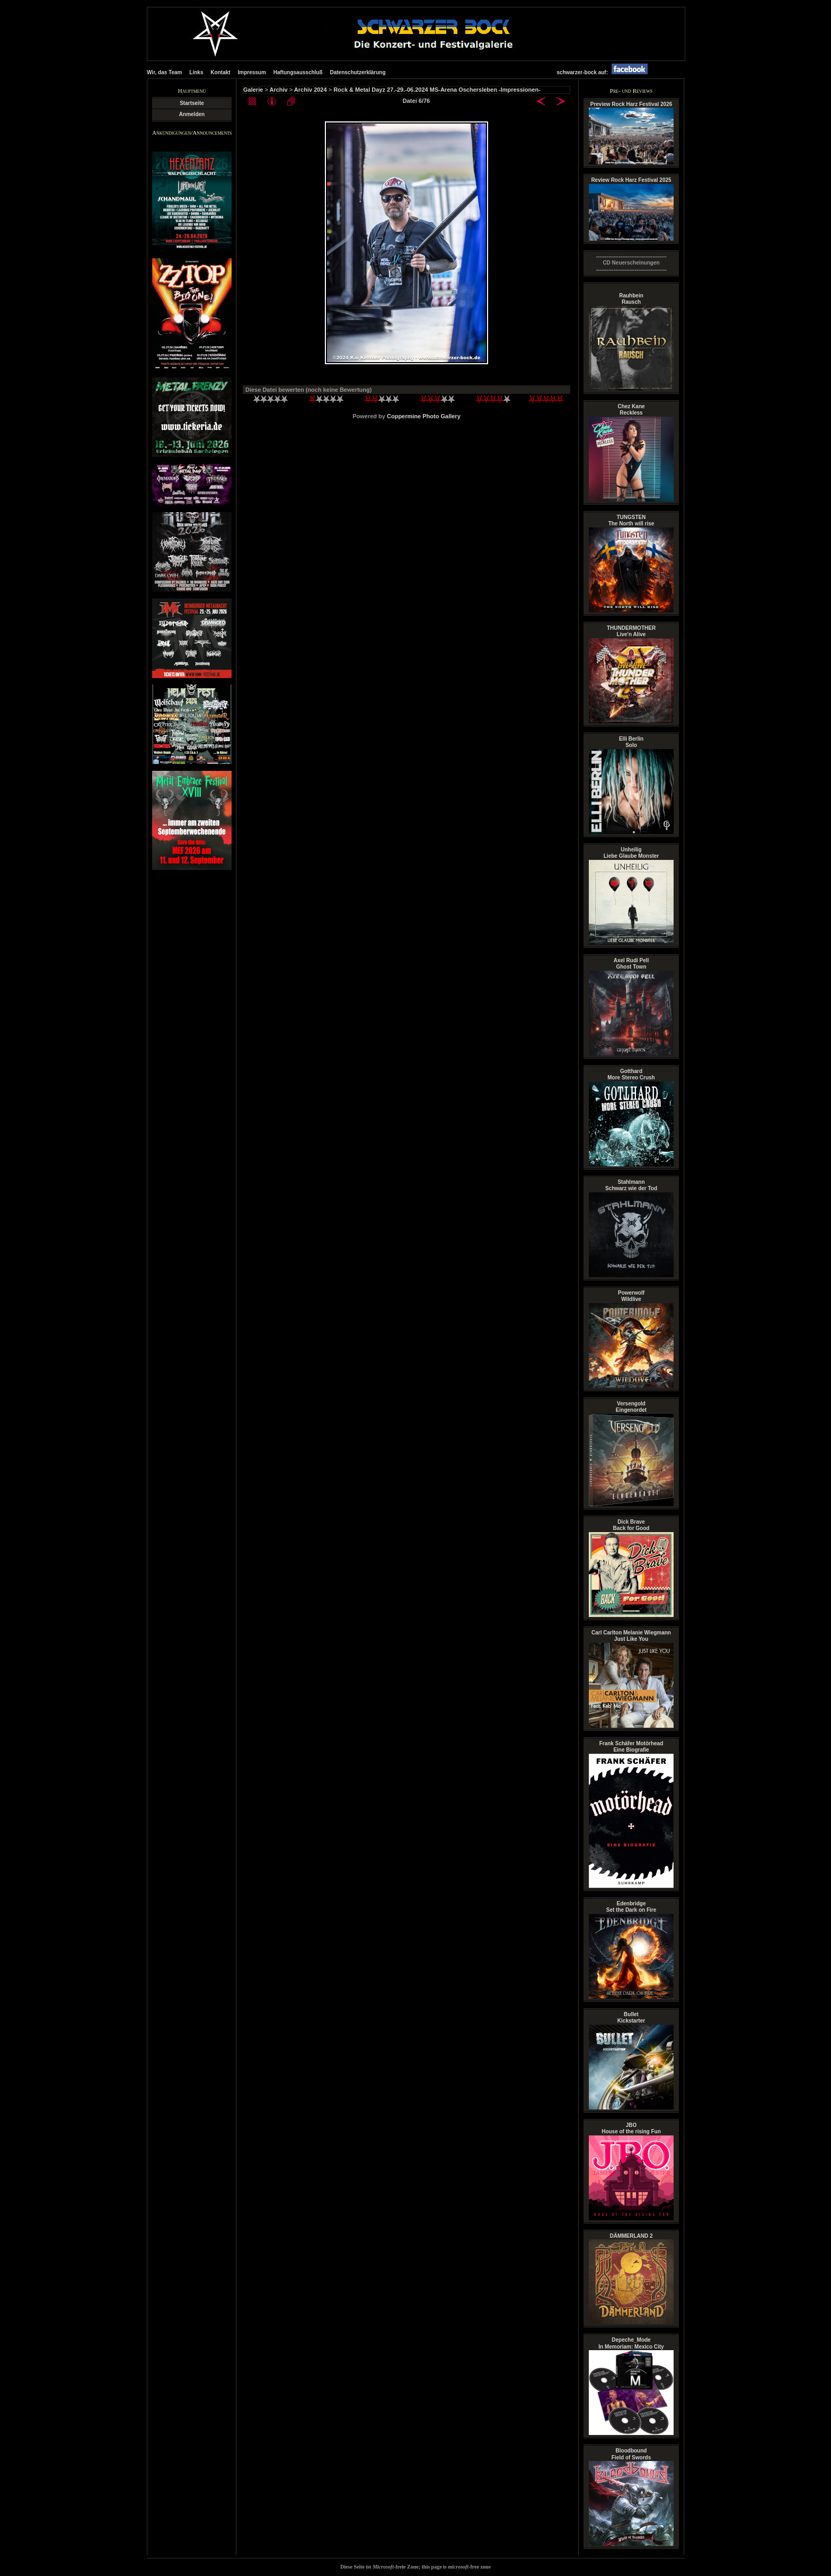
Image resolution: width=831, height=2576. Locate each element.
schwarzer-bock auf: (604, 72)
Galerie (253, 89)
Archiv (278, 89)
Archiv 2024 (310, 89)
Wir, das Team (164, 72)
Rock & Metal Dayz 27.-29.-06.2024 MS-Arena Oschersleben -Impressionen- (437, 89)
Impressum (252, 72)
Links (196, 72)
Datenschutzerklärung (357, 72)
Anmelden (192, 114)
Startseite (192, 103)
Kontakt (220, 72)
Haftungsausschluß (298, 72)
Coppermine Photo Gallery (424, 416)
